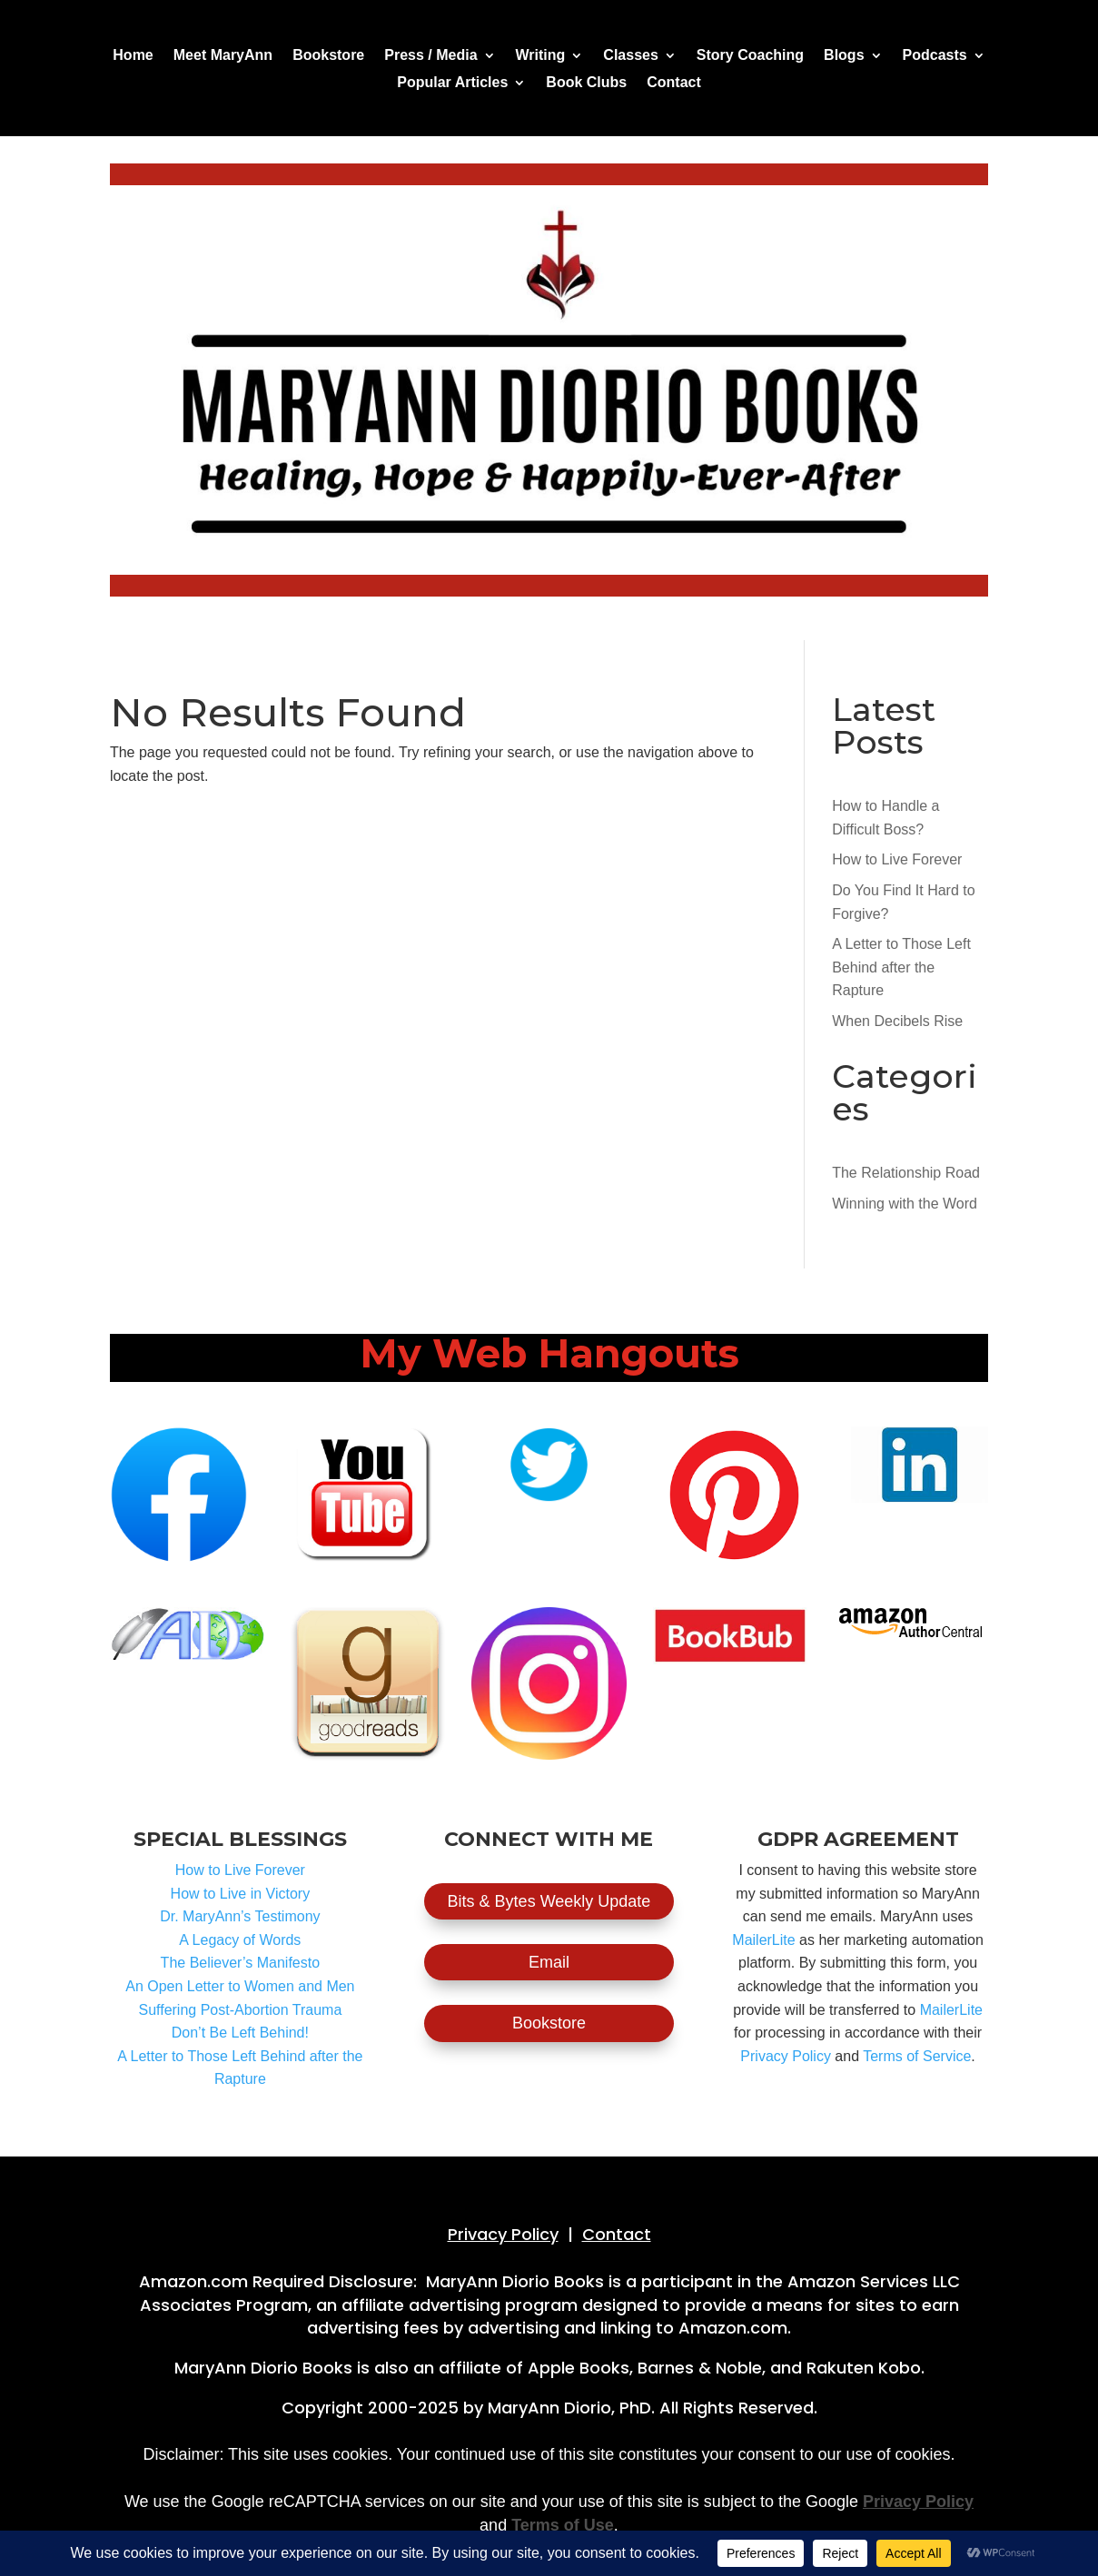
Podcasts (935, 56)
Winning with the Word (904, 1203)
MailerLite (763, 1940)
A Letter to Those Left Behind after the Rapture (901, 967)
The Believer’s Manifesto (241, 1962)
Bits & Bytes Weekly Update (549, 1901)
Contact (674, 83)
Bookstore (328, 56)
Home (133, 56)
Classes (630, 56)
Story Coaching (750, 56)
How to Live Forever (897, 859)
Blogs (844, 56)
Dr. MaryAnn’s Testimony (240, 1916)
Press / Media (430, 56)
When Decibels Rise (897, 1021)
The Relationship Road (906, 1172)
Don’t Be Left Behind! (240, 2032)
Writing (541, 56)
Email (549, 1962)
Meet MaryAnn (222, 56)
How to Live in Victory (241, 1893)
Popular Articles (452, 83)
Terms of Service (917, 2056)
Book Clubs (586, 83)
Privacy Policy (785, 2056)
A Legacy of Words (240, 1940)
